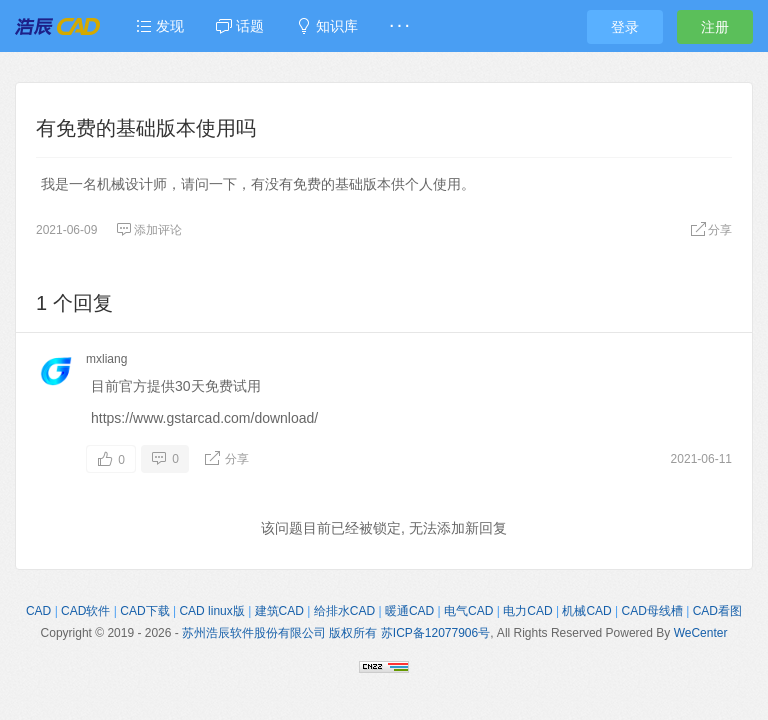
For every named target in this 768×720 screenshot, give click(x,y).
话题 (240, 26)
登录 (625, 27)
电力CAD (527, 611)
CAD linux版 (211, 611)
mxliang (106, 359)
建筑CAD (279, 611)
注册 (715, 27)
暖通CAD (409, 611)
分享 (711, 230)
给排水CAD (344, 611)
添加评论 (149, 230)
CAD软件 (85, 611)
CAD (38, 611)
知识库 (327, 26)
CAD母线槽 (652, 611)
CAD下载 (144, 611)
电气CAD (468, 611)
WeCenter (701, 633)
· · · (399, 26)
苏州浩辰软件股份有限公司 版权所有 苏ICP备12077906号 (336, 633)
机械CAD (586, 611)
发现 (160, 26)
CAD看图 (717, 611)
